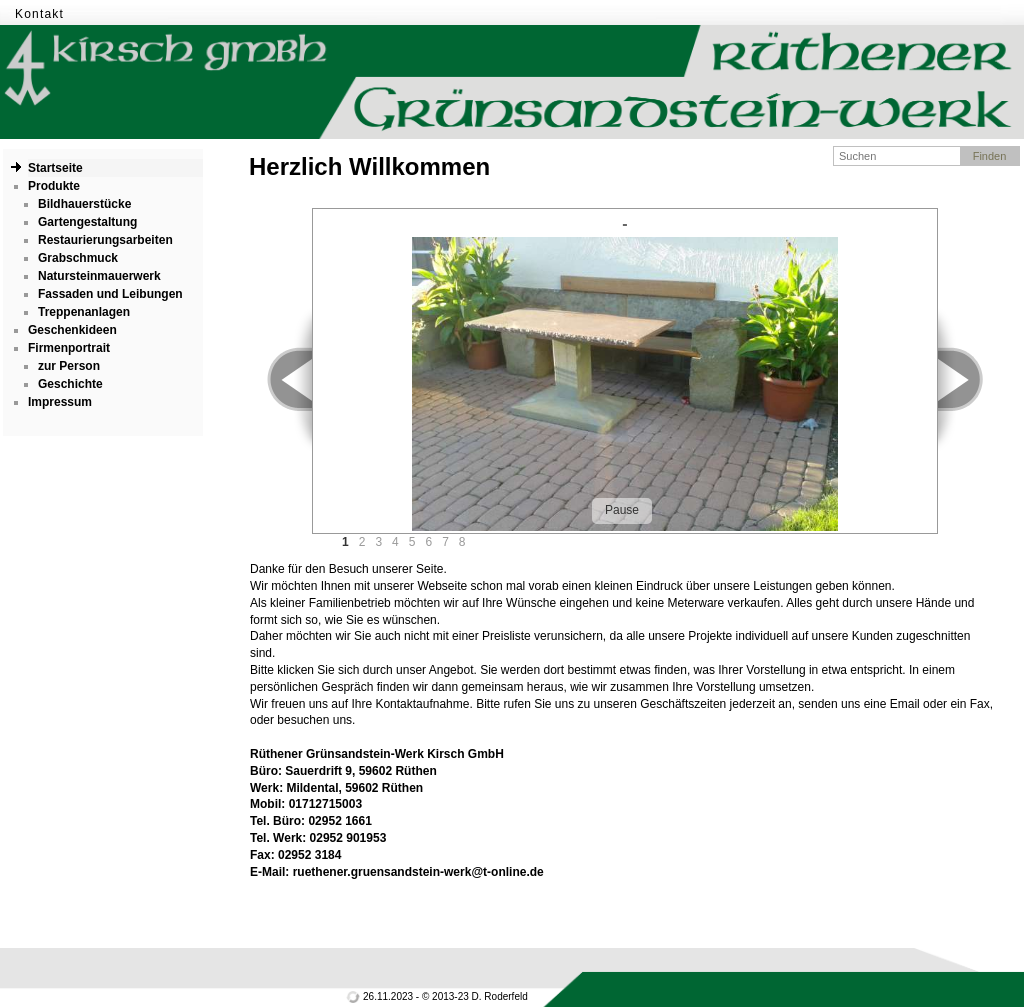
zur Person (69, 366)
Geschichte (70, 384)
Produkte (54, 186)
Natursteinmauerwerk (99, 276)
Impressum (60, 402)
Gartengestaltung (87, 222)
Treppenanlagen (84, 312)
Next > (971, 379)
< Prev (278, 379)
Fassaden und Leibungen (110, 294)
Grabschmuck (78, 258)
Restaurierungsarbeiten (105, 240)
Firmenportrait (69, 348)
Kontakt (39, 14)
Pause (622, 510)
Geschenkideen (72, 330)
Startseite (55, 168)
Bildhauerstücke (84, 204)
